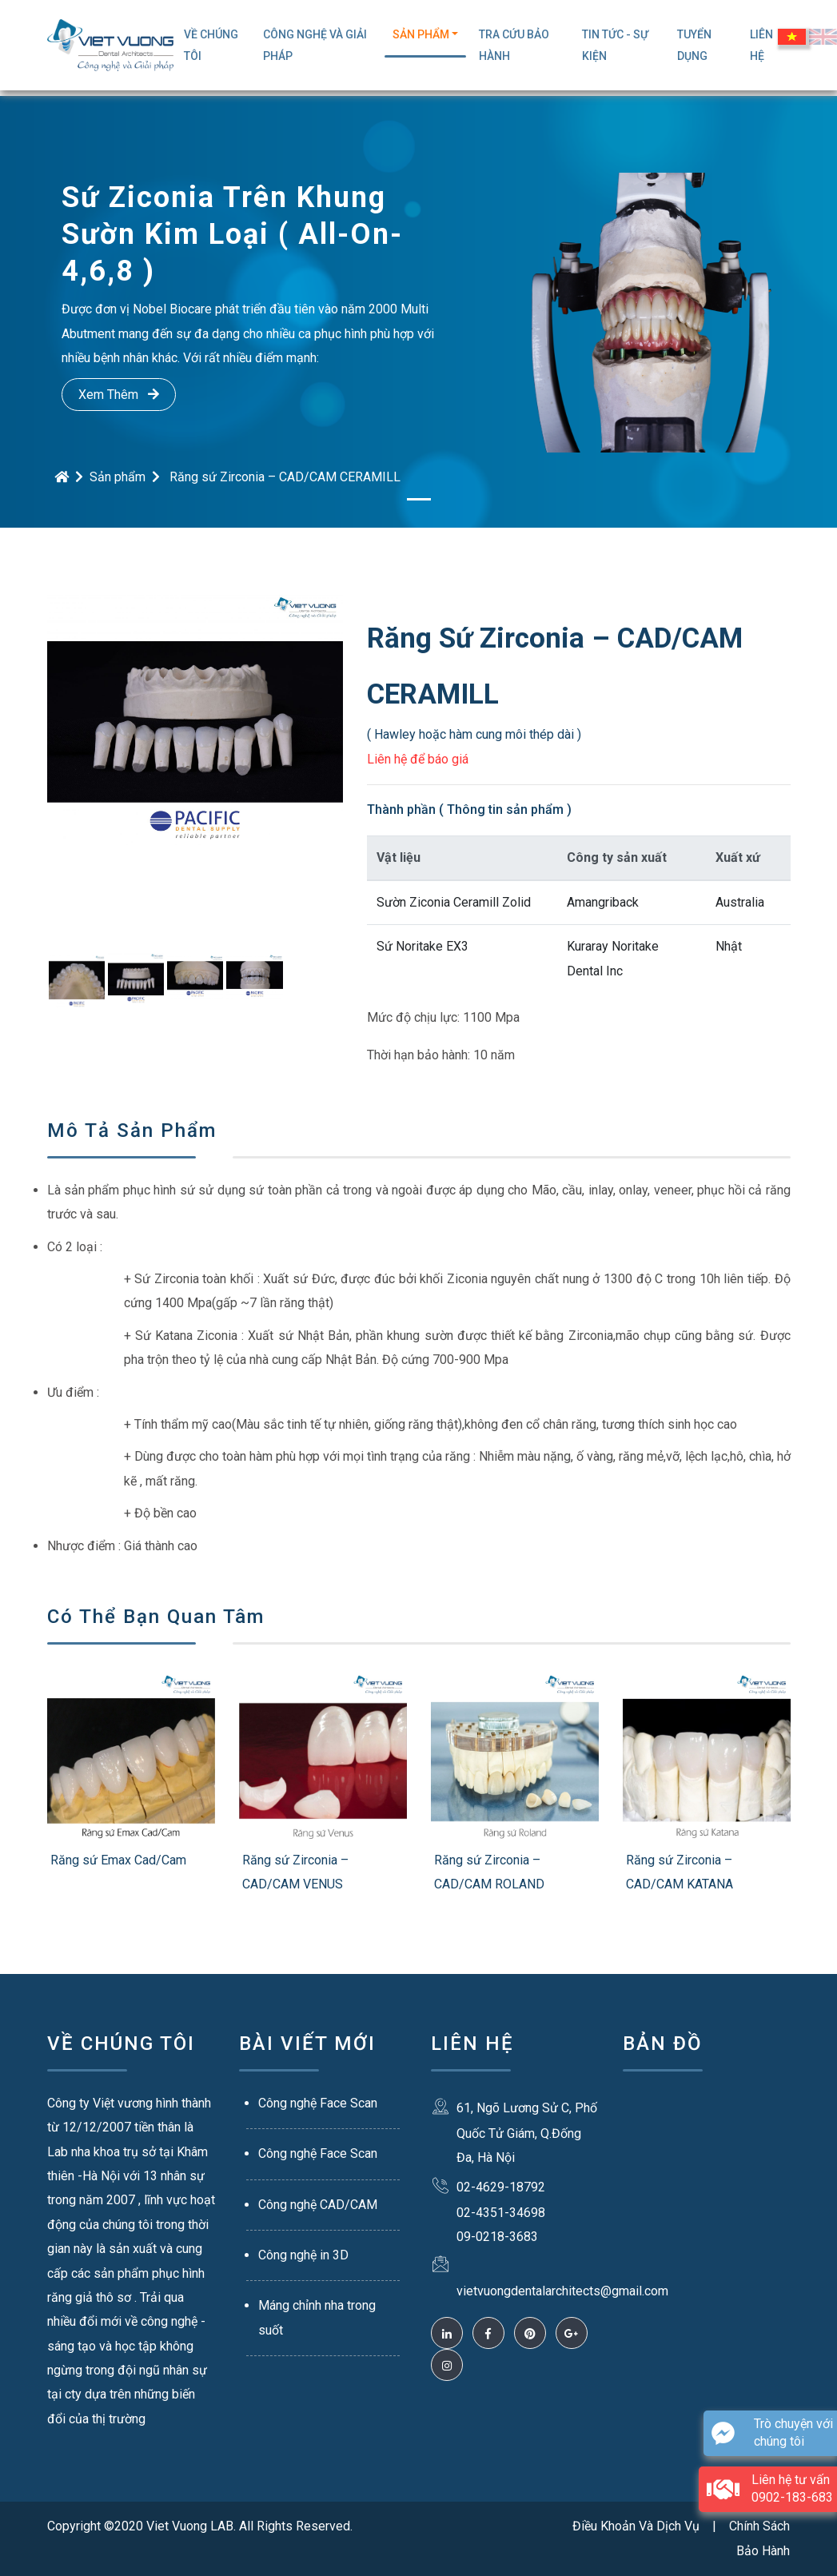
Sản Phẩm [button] (421, 34)
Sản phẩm (117, 476)
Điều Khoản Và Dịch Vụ (635, 2526)
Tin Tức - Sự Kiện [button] (615, 45)
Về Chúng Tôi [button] (211, 45)
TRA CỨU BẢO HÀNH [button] (514, 45)
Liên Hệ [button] (761, 45)
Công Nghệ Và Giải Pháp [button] (315, 45)
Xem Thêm (118, 394)
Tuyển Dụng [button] (694, 45)
